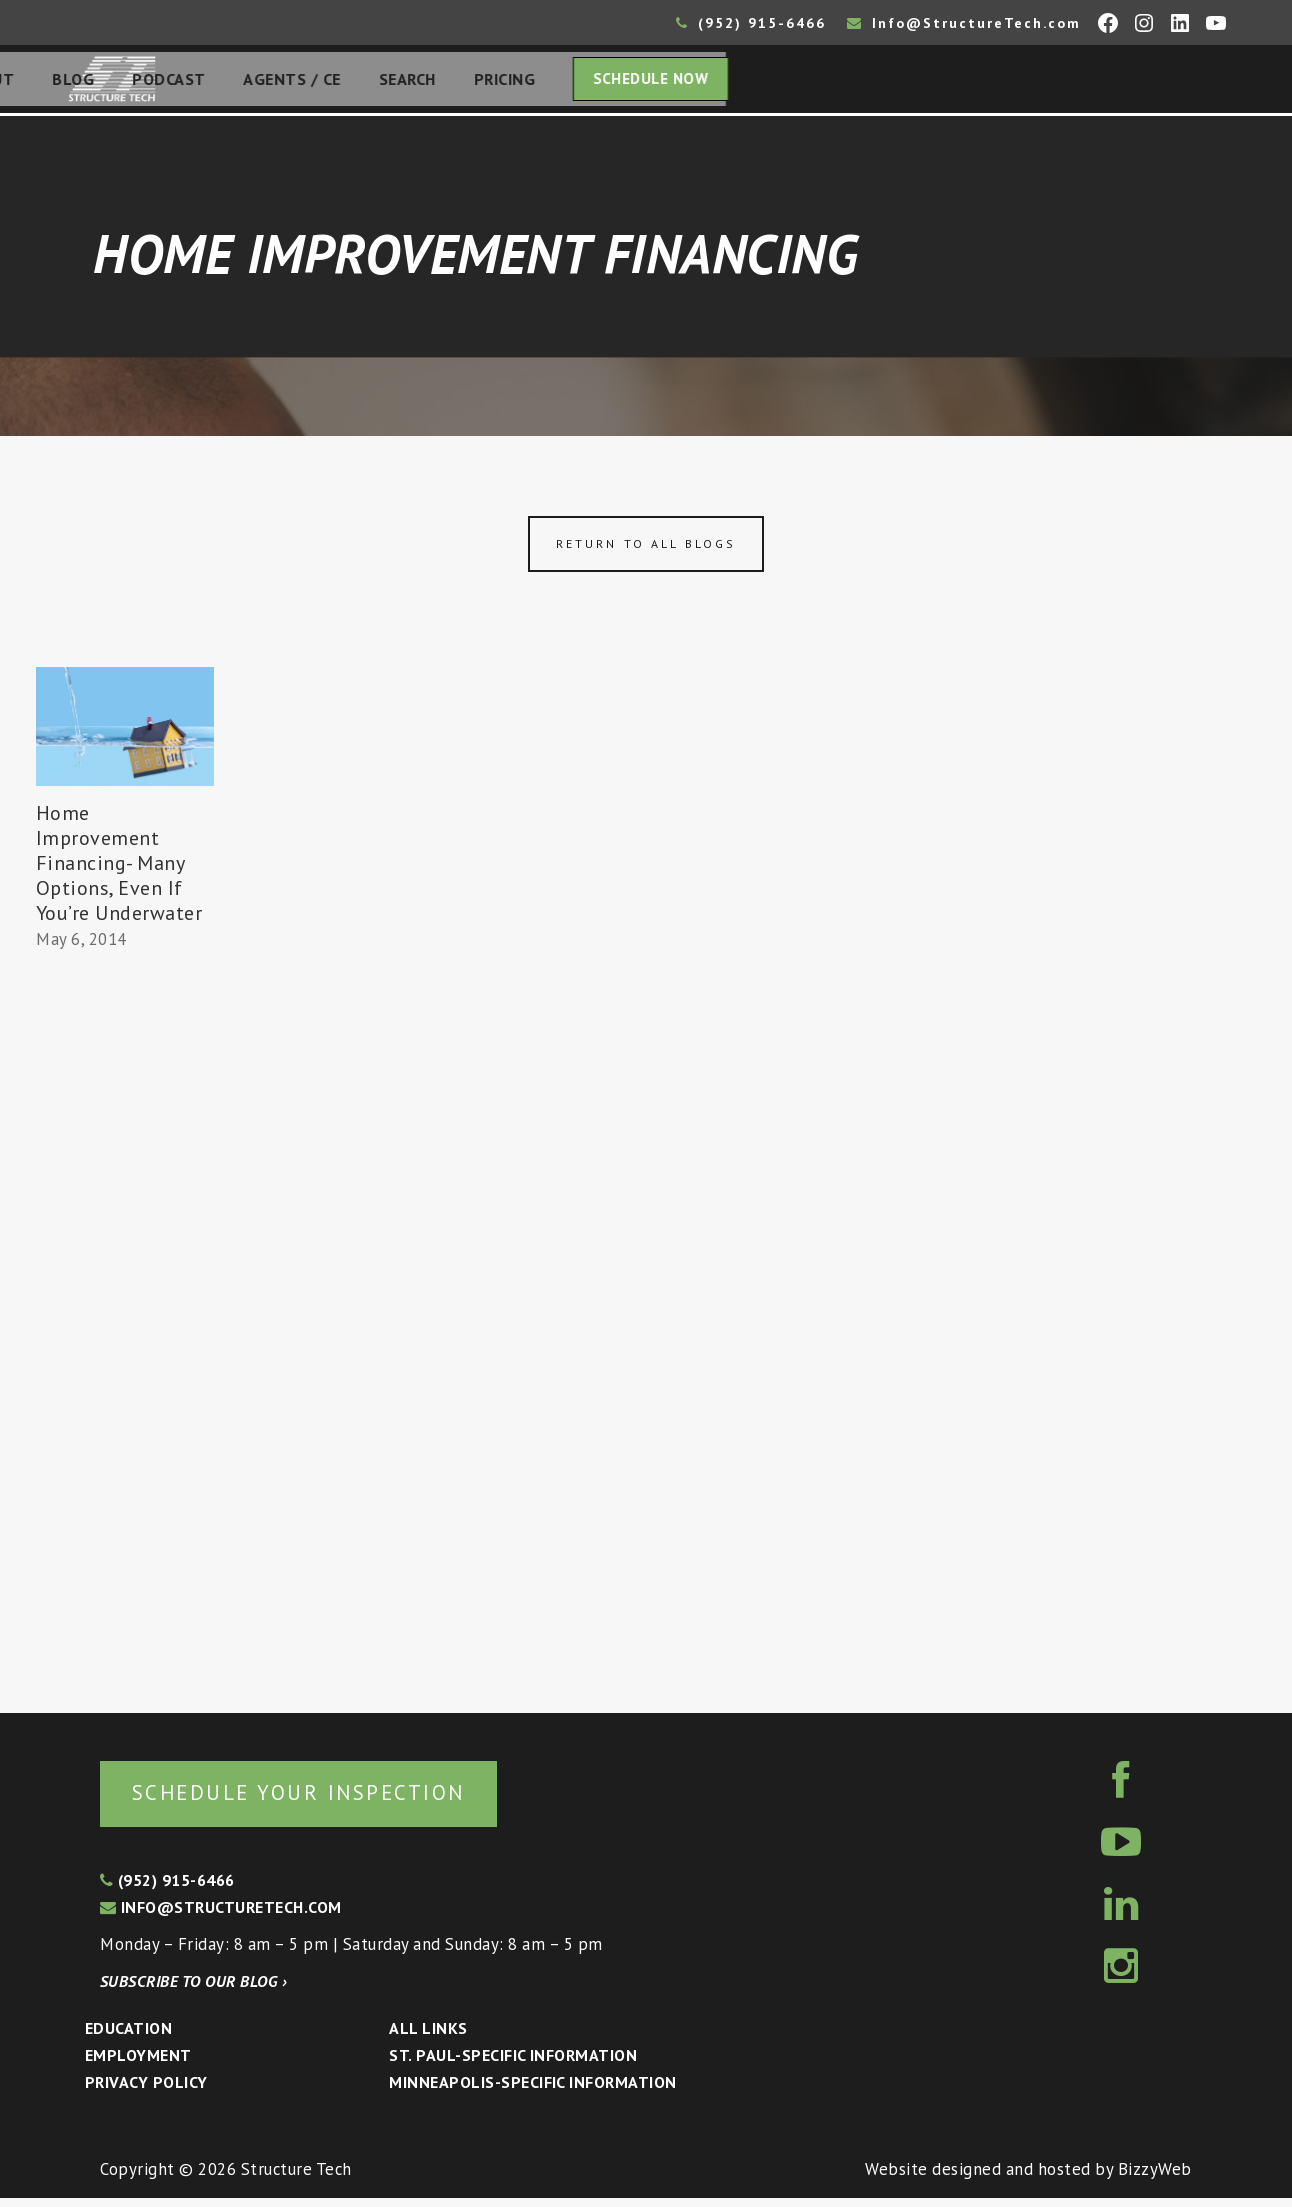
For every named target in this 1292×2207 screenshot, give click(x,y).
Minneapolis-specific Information (532, 2091)
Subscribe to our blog (193, 1990)
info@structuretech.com (221, 1916)
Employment (138, 2064)
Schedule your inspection (335, 1799)
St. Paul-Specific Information (513, 2064)
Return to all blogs (646, 549)
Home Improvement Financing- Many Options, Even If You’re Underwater (119, 869)
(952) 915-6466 (751, 23)
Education (128, 2037)
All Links (428, 2037)
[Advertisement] (125, 1329)
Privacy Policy (146, 2091)
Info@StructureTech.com (964, 23)
